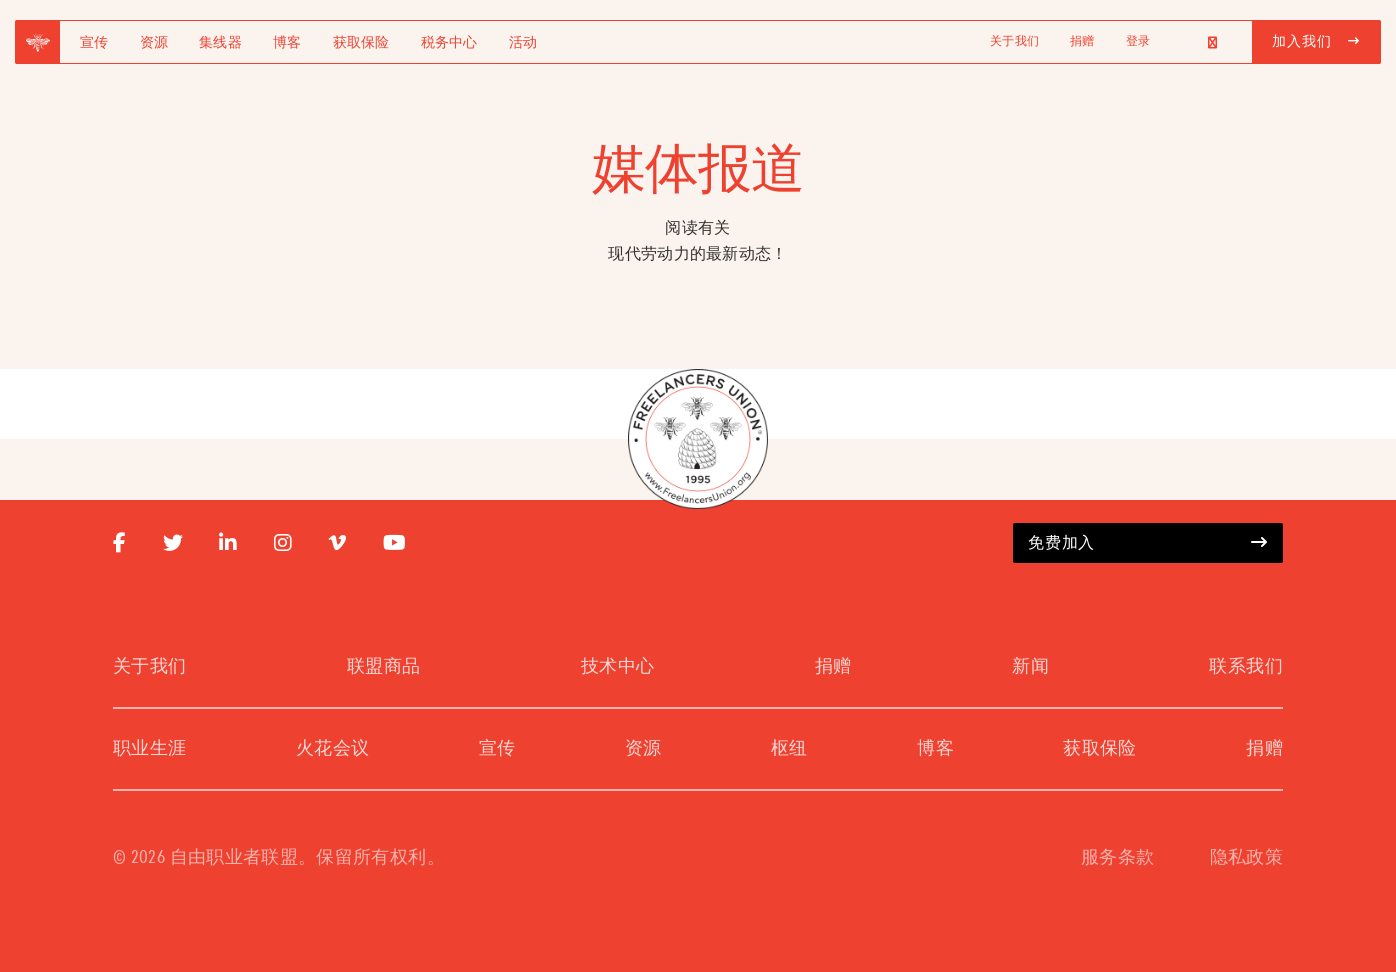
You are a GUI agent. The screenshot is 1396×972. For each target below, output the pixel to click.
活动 (523, 43)
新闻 (1030, 667)
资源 (154, 43)
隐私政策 (1246, 858)
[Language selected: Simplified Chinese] (1201, 42)
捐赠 (1082, 42)
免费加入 (1148, 543)
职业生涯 (149, 749)
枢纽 (789, 749)
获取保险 (361, 43)
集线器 (220, 43)
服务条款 (1117, 858)
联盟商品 (383, 667)
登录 (1138, 42)
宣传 (94, 43)
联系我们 (1245, 667)
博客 (287, 43)
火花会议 (332, 749)
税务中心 (449, 43)
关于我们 (1014, 42)
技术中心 (617, 667)
